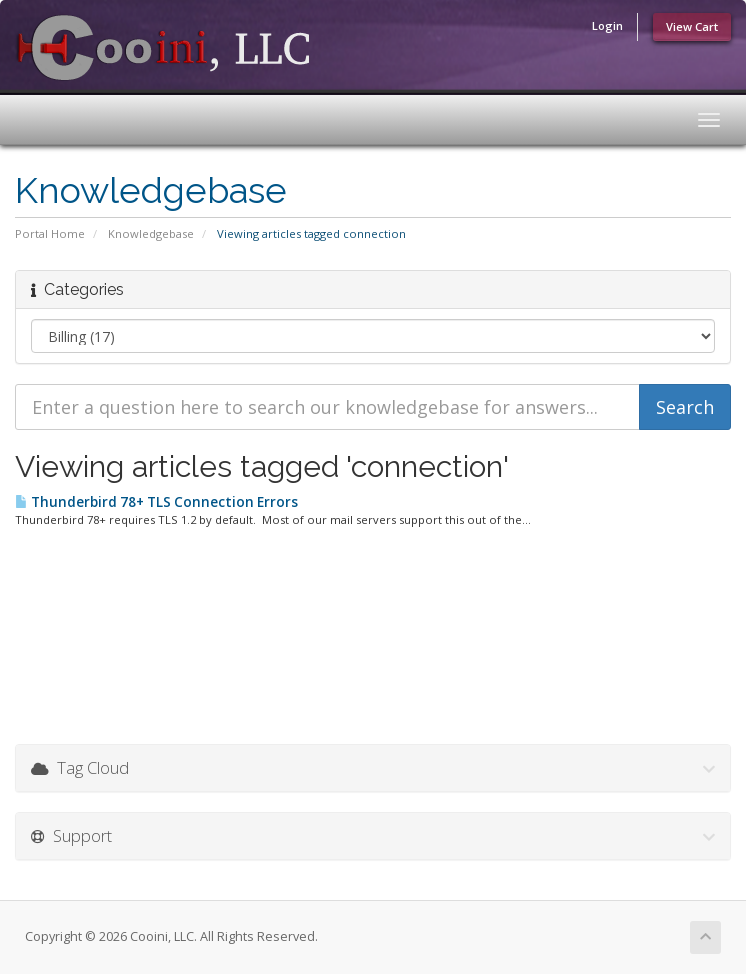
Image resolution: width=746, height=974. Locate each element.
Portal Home (50, 233)
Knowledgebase (151, 233)
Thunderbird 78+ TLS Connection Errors (156, 502)
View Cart (692, 26)
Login (607, 25)
